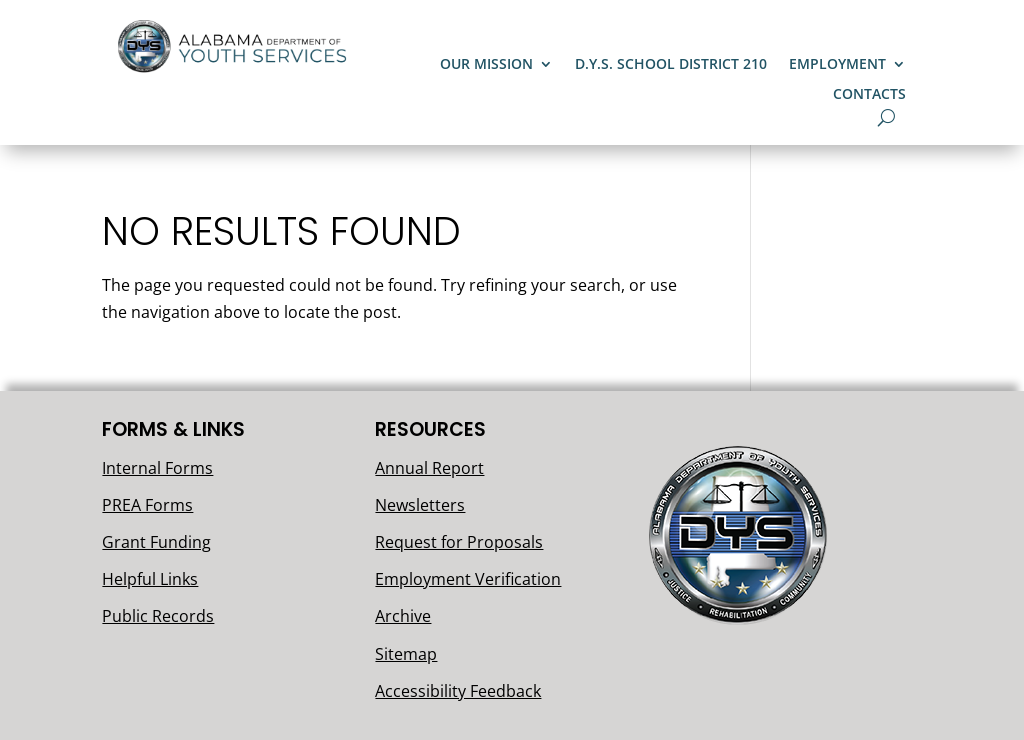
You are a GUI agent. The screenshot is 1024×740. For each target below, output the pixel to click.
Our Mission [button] (486, 65)
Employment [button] (837, 65)
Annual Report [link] (429, 468)
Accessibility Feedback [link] (458, 691)
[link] (235, 71)
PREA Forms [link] (147, 505)
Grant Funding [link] (156, 542)
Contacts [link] (869, 95)
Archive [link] (403, 616)
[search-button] (886, 117)
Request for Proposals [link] (459, 542)
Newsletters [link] (420, 505)
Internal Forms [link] (157, 468)
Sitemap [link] (406, 654)
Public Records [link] (158, 616)
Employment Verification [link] (468, 579)
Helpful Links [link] (150, 579)
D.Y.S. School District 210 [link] (671, 65)
